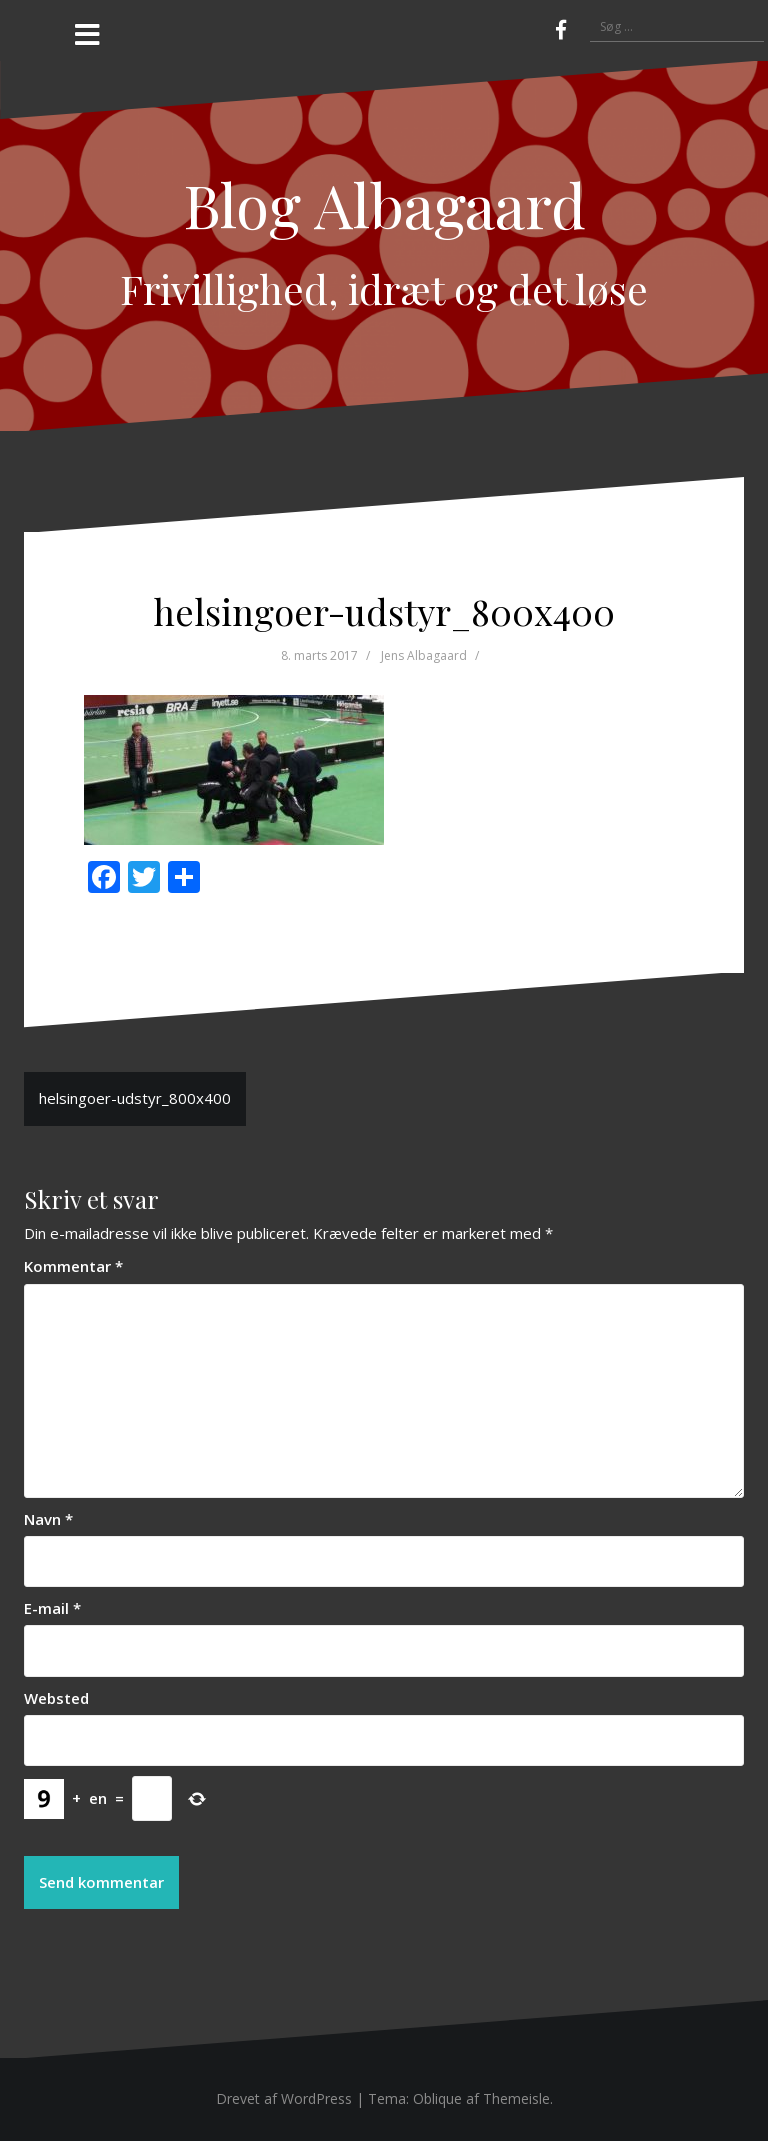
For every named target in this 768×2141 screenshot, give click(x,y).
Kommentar (73, 1266)
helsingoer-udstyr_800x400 (135, 1098)
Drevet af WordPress (284, 2098)
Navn (48, 1519)
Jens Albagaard (424, 655)
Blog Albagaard (384, 204)
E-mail (52, 1608)
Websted (56, 1698)
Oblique (437, 2098)
